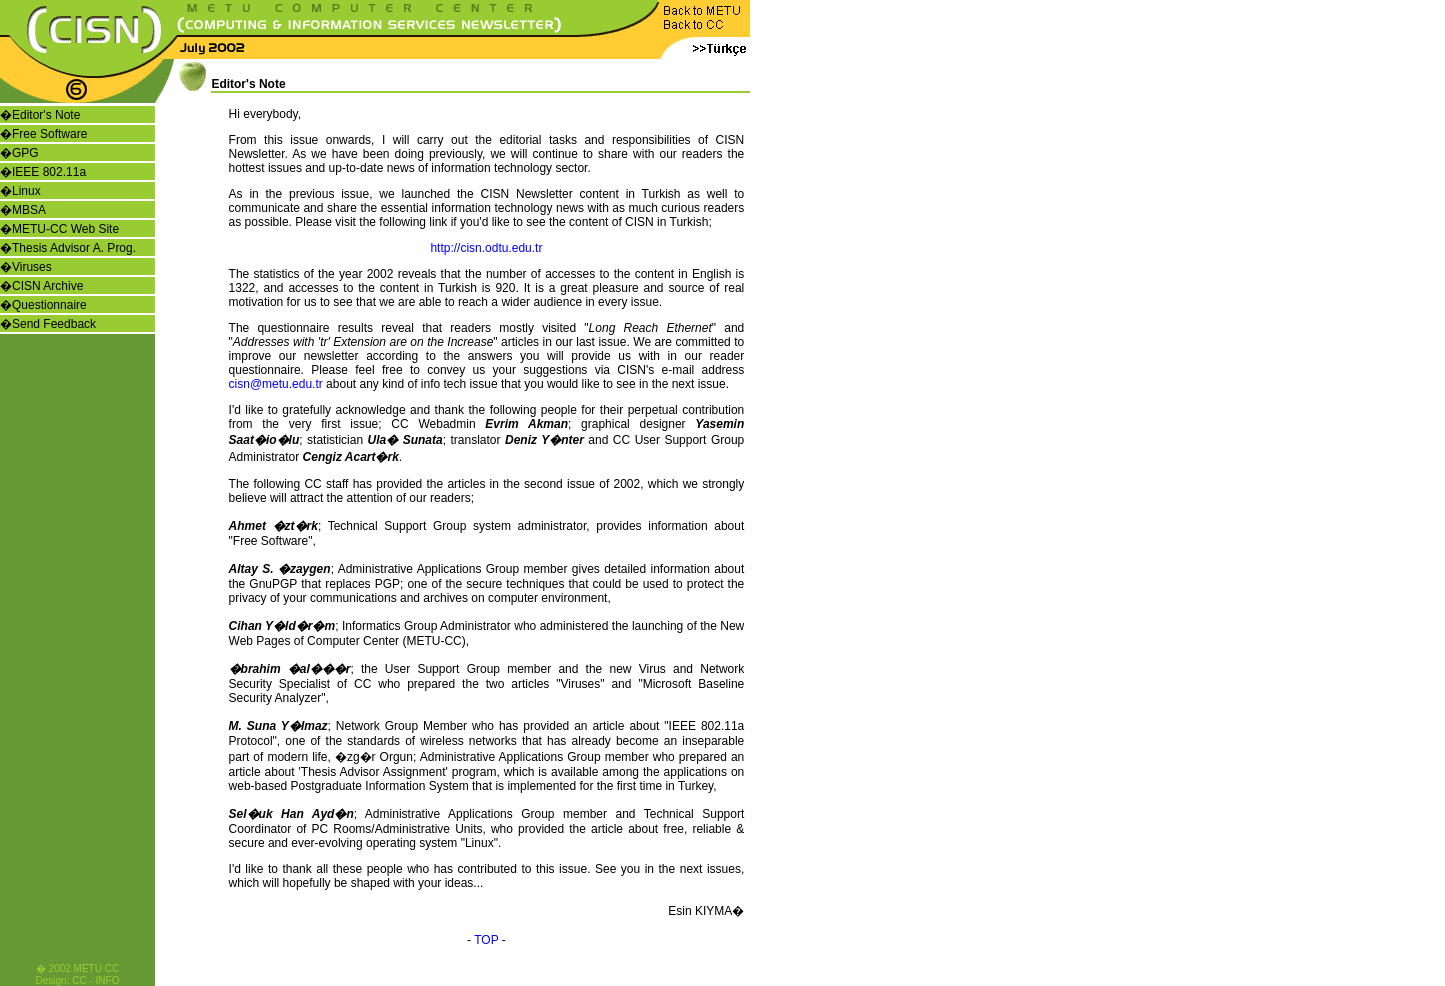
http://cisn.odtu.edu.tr (486, 248)
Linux (26, 191)
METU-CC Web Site (65, 229)
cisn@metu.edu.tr (276, 384)
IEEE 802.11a (49, 172)
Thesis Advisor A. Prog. (74, 248)
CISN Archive (47, 286)
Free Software (49, 134)
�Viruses (26, 267)
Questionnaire (49, 305)
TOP (486, 940)
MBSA (29, 210)
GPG (25, 153)
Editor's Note (46, 115)
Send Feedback (54, 324)
